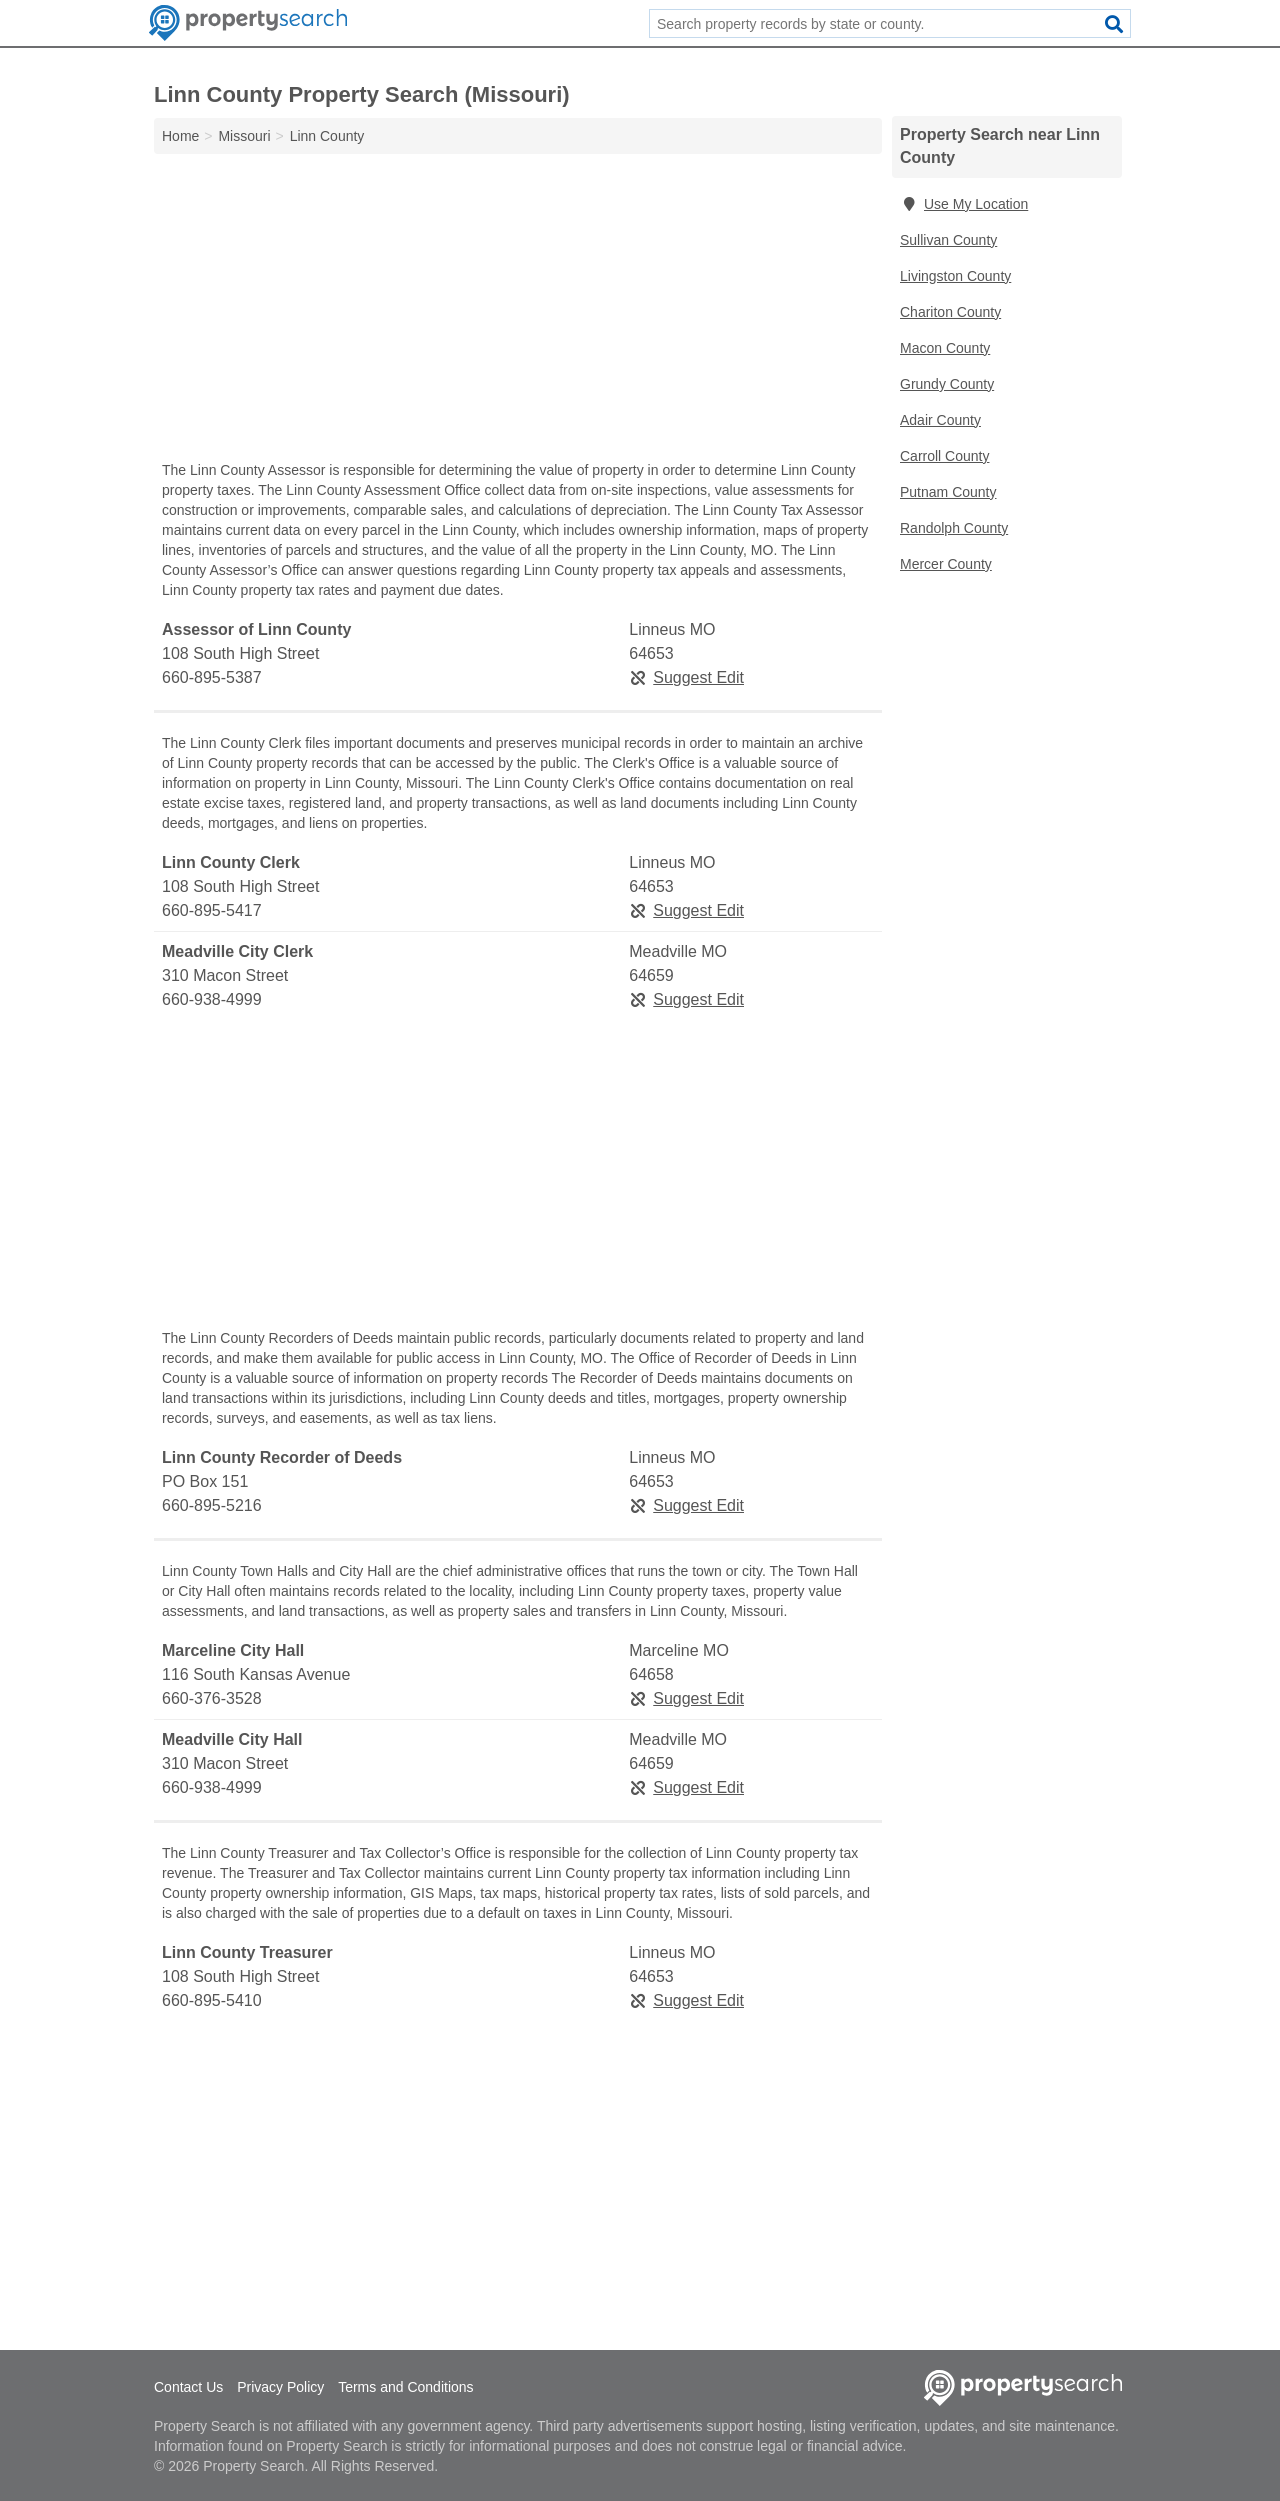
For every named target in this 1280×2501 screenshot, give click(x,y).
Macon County (945, 348)
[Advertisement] (518, 312)
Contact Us (188, 2387)
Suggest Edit (686, 677)
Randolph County (954, 528)
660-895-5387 (212, 677)
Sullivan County (948, 240)
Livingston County (955, 276)
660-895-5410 (212, 2000)
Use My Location (964, 204)
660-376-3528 (212, 1698)
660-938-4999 (212, 999)
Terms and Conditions (405, 2387)
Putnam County (948, 492)
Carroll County (944, 456)
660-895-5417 (212, 910)
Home (180, 136)
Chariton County (950, 312)
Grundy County (947, 384)
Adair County (940, 420)
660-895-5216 (212, 1505)
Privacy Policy (280, 2387)
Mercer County (946, 564)
